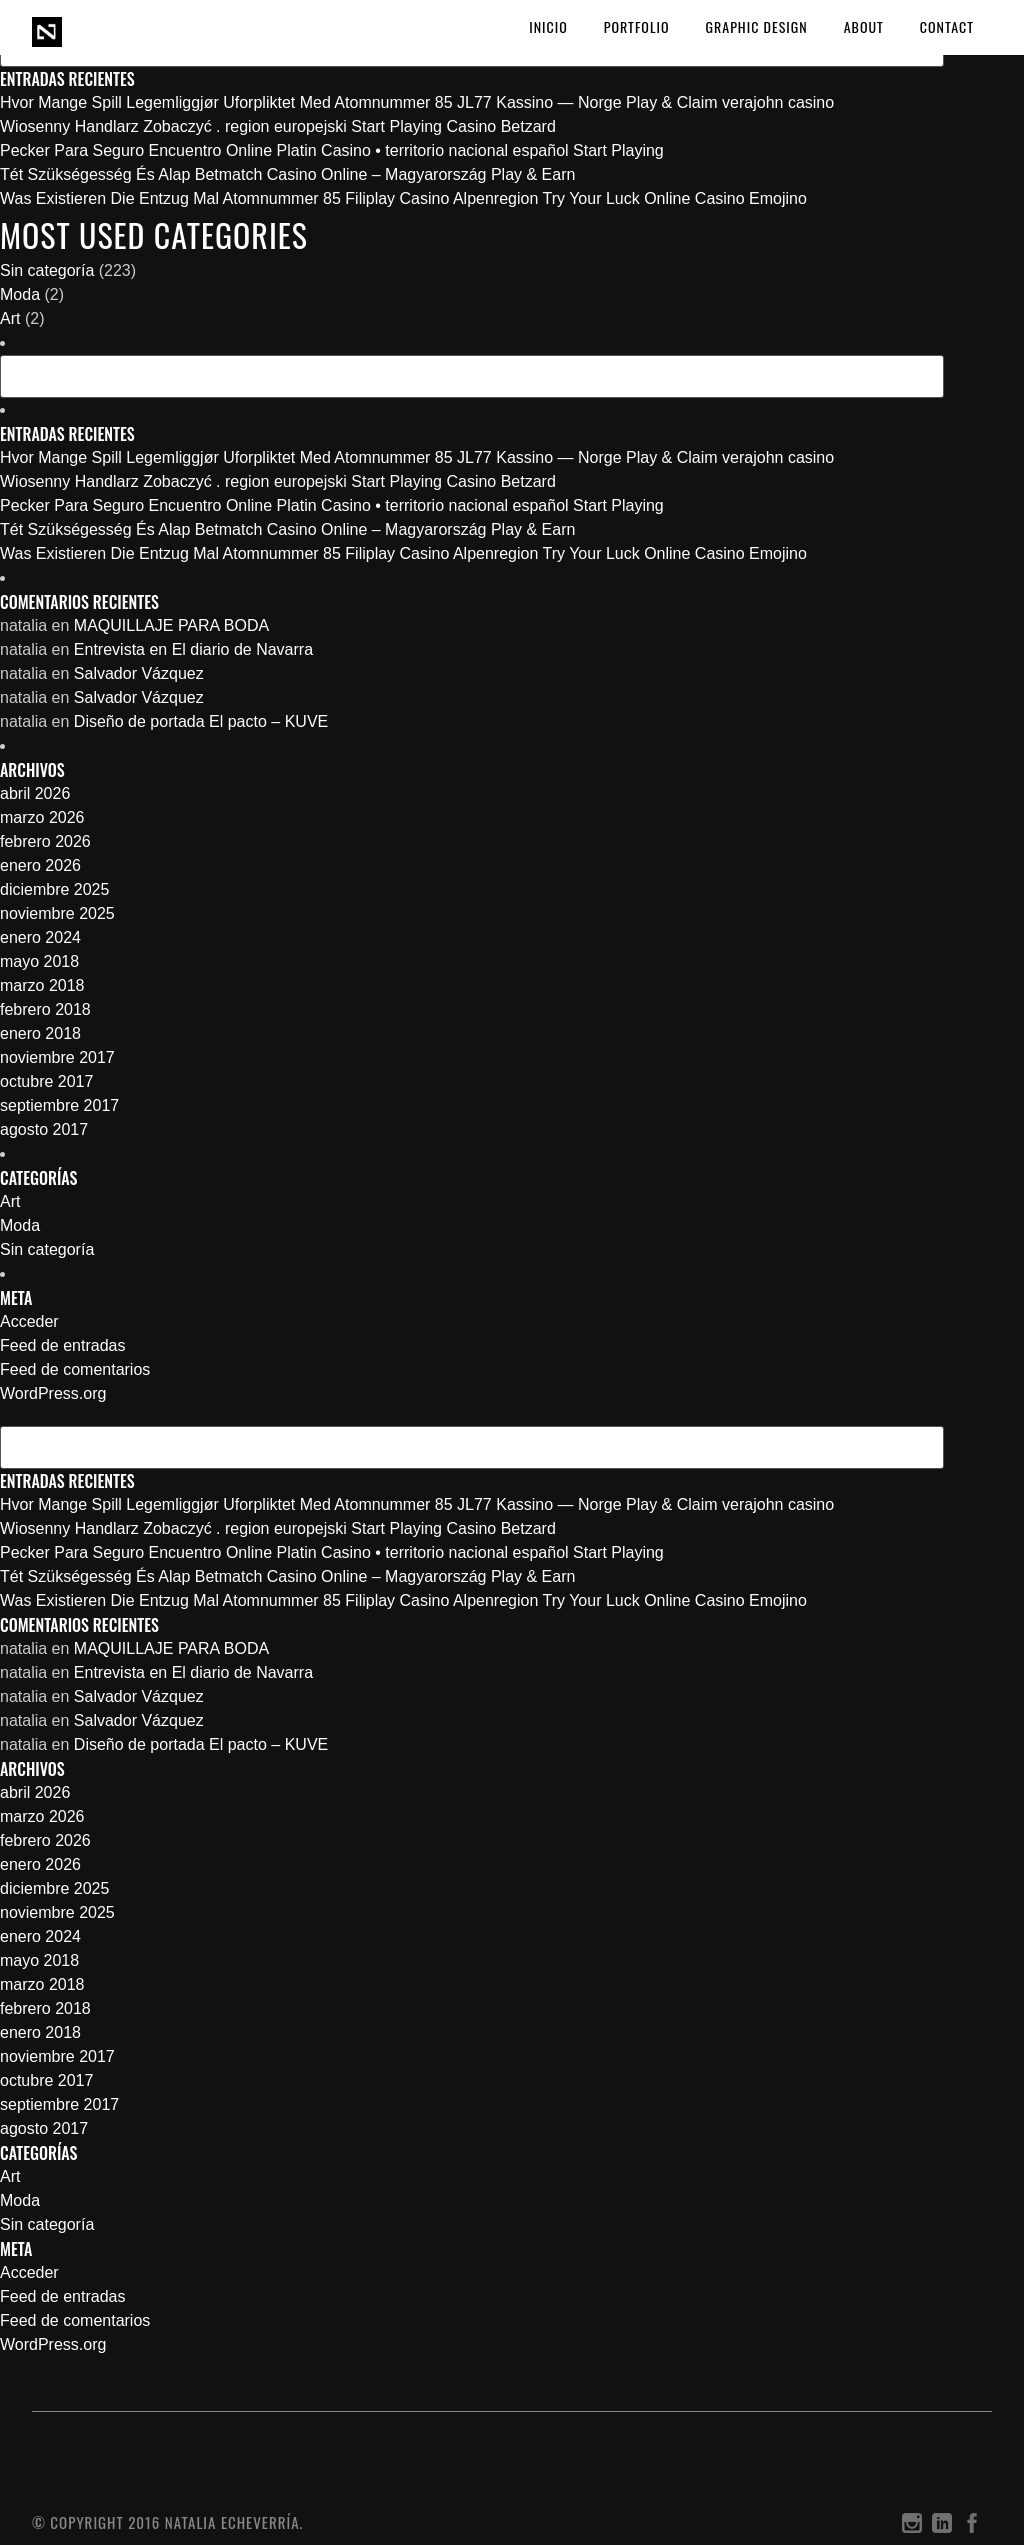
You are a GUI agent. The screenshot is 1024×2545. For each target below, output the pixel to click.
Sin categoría (47, 270)
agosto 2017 (44, 1129)
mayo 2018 (39, 961)
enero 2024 (40, 937)
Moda (20, 294)
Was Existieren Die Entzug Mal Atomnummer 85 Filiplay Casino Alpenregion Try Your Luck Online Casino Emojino (403, 198)
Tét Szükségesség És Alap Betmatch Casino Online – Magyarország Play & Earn (287, 174)
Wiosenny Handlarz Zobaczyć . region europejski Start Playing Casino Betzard (278, 126)
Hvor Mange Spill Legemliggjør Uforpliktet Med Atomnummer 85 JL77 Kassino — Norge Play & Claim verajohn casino (417, 102)
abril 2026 (35, 793)
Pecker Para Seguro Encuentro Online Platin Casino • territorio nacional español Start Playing (332, 150)
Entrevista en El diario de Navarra (193, 649)
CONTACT (947, 26)
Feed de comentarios (75, 1369)
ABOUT (864, 26)
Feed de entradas (62, 1345)
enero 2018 (40, 1033)
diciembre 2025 (54, 889)
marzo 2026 (42, 817)
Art (10, 318)
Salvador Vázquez (139, 673)
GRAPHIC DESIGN (757, 26)
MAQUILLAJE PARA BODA (171, 625)
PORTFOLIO (637, 26)
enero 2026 (40, 865)
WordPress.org (53, 1393)
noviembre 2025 (57, 913)
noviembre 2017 (57, 1057)
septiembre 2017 (59, 1105)
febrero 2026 (45, 841)
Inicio (548, 26)
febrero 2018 (45, 1009)
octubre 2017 (46, 1081)
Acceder (29, 1321)
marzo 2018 (42, 985)
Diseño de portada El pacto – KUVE (201, 721)
